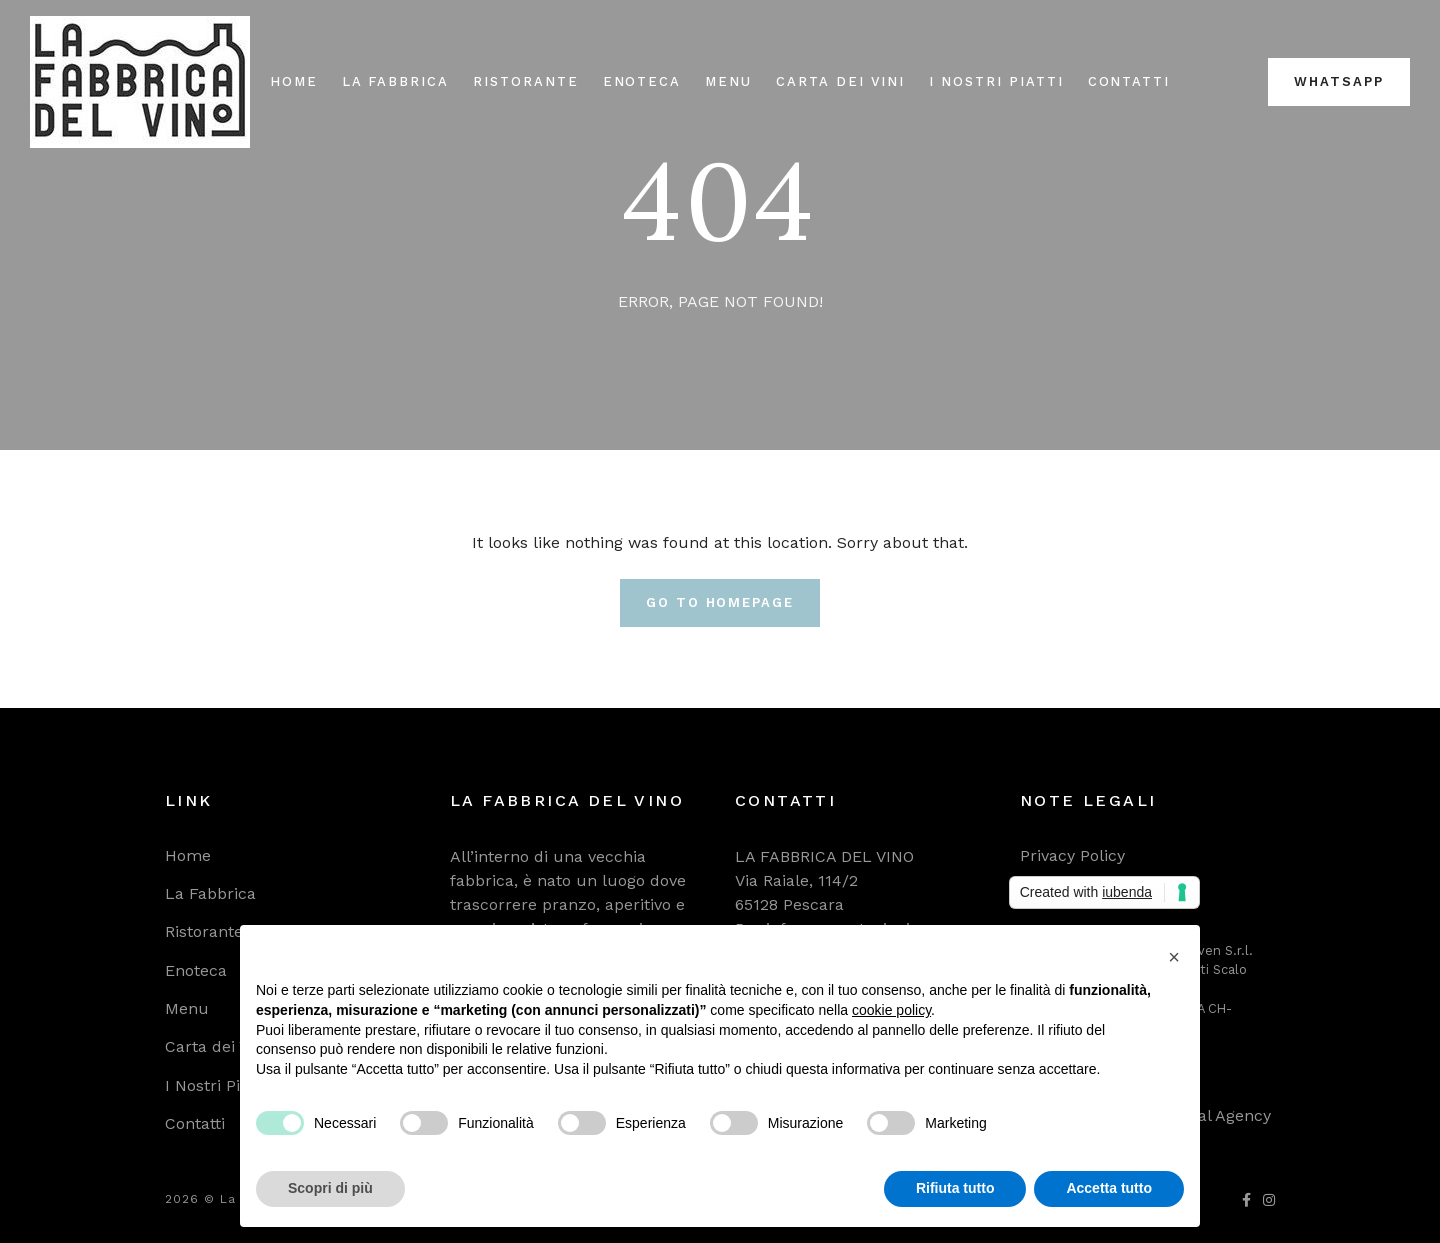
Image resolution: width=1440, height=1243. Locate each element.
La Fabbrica (395, 81)
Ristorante (526, 81)
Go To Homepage (720, 602)
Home (294, 81)
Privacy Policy (1072, 855)
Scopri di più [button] (330, 1188)
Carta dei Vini (840, 81)
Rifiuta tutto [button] (955, 1188)
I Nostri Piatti (996, 81)
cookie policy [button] (891, 1010)
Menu (728, 81)
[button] (1174, 957)
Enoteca (642, 81)
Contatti (1129, 81)
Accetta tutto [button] (1109, 1188)
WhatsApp (1339, 81)
